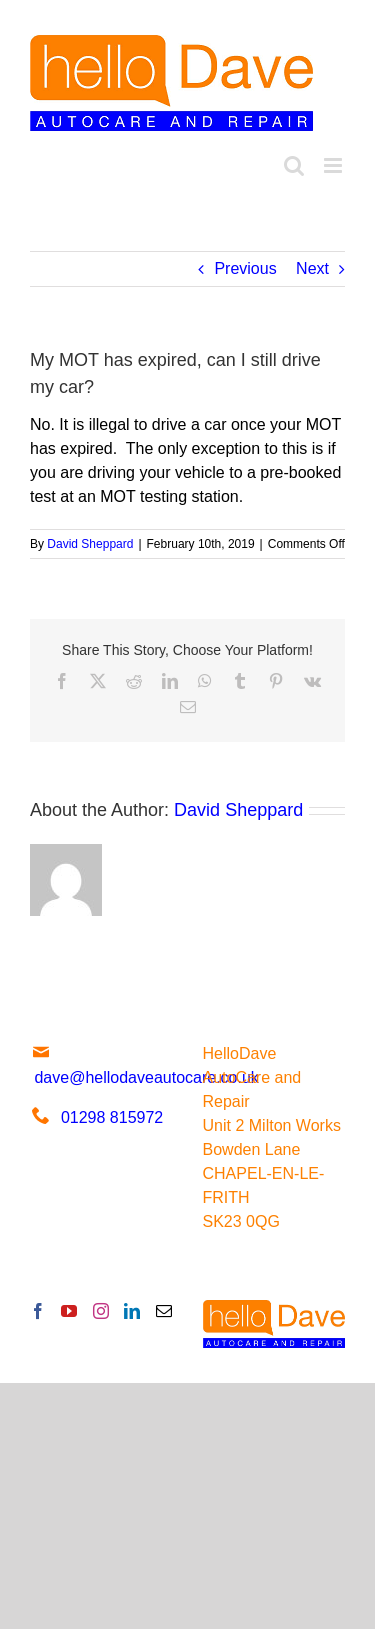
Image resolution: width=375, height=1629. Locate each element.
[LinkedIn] (132, 1311)
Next (312, 268)
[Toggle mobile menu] (334, 165)
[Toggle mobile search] (294, 165)
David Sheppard (90, 544)
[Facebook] (38, 1311)
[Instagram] (101, 1311)
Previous (245, 268)
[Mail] (164, 1311)
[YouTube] (69, 1311)
